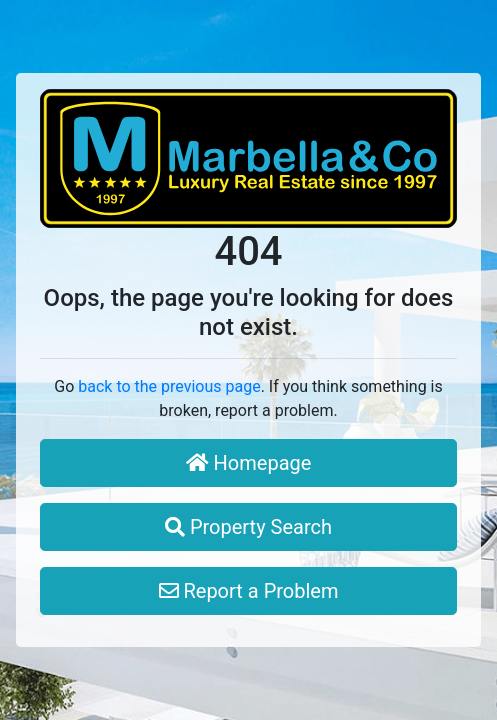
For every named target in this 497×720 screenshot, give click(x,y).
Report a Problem (249, 591)
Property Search (248, 527)
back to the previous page (169, 386)
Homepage (249, 463)
